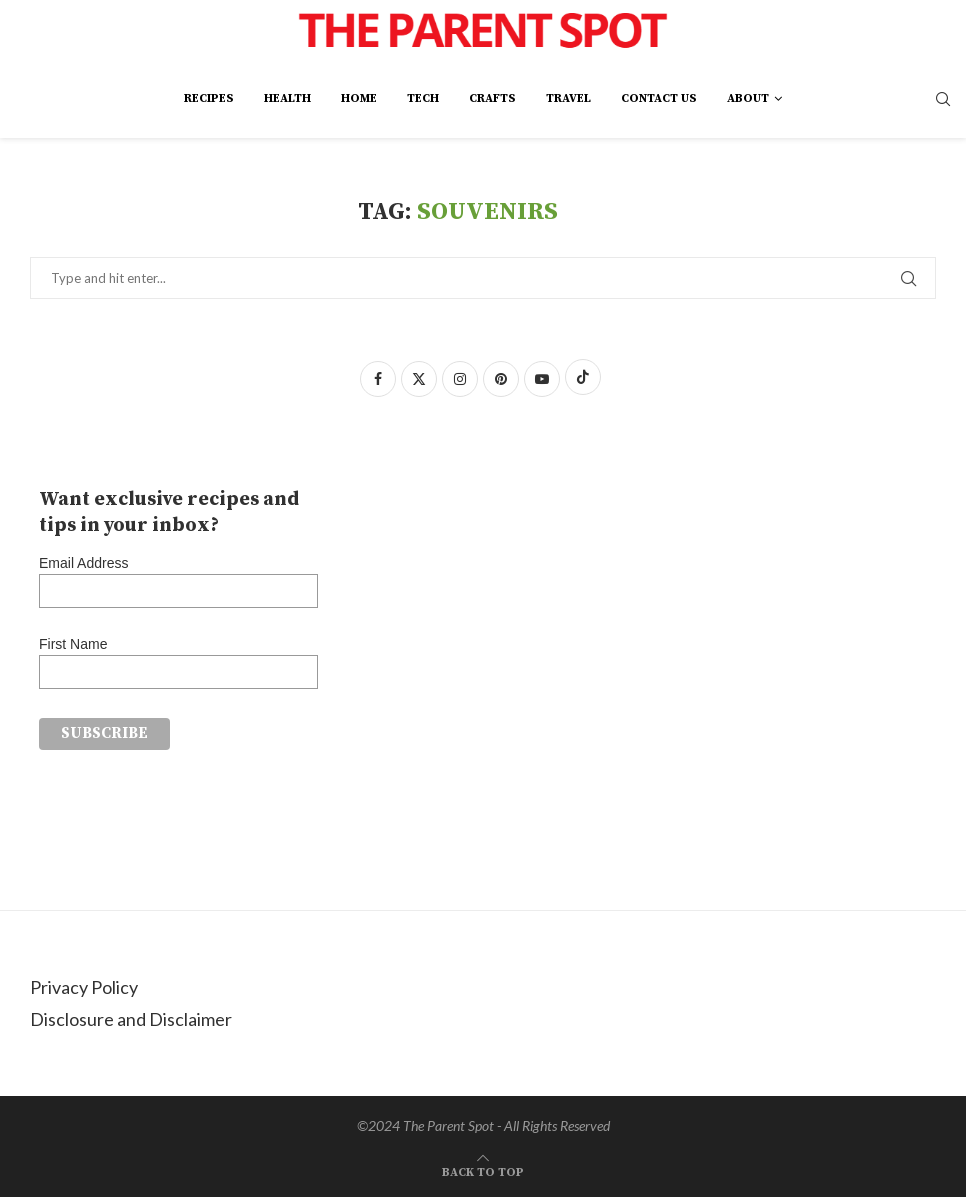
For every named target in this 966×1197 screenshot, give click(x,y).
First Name (73, 644)
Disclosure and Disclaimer (131, 1019)
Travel (568, 98)
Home (359, 98)
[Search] (943, 100)
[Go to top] (483, 1169)
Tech (423, 98)
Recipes (209, 98)
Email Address (83, 563)
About (748, 98)
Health (287, 98)
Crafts (492, 98)
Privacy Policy (84, 987)
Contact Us (659, 98)
